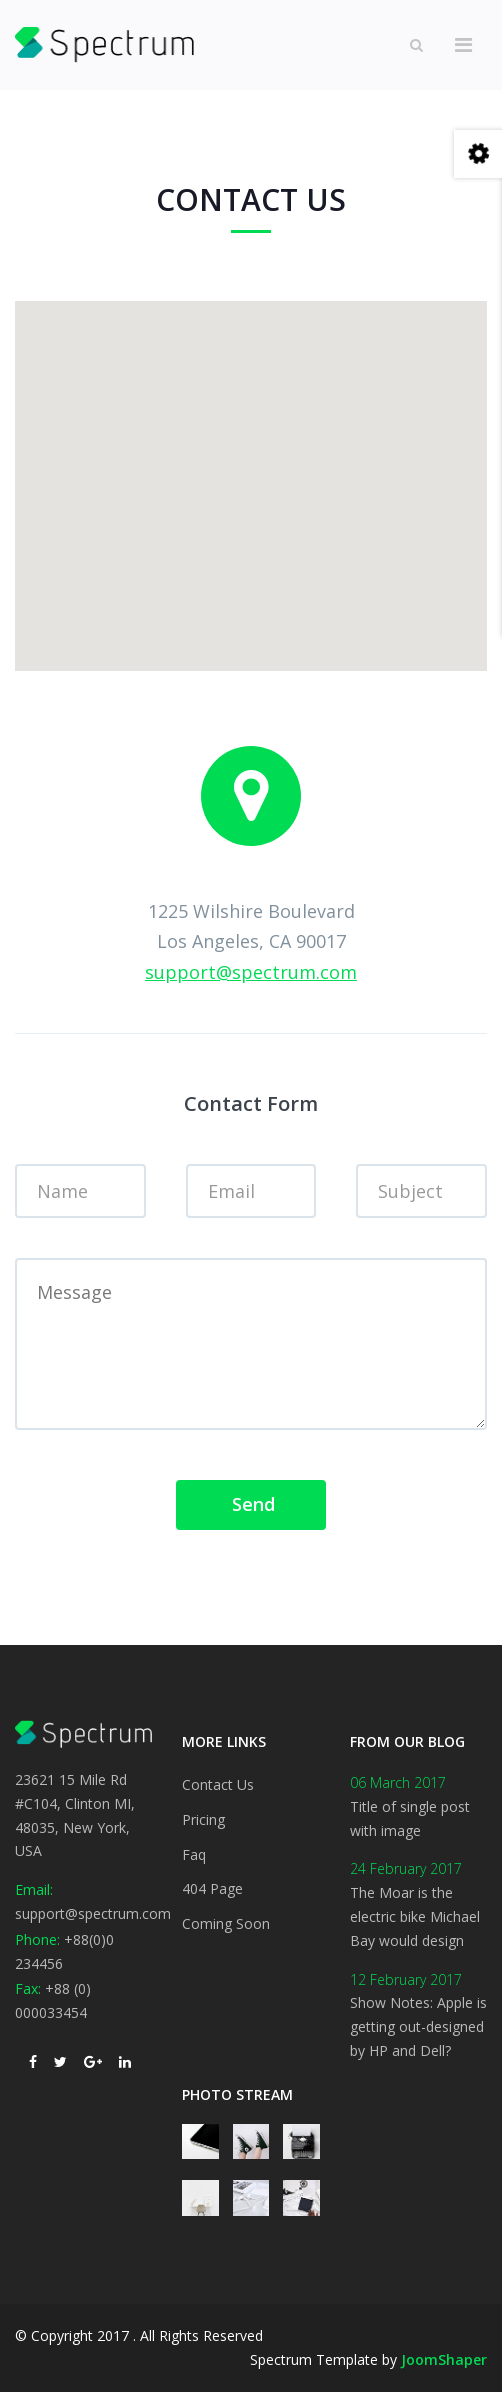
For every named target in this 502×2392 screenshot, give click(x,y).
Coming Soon (226, 1923)
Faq (194, 1854)
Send (251, 1504)
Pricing (203, 1819)
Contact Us (218, 1784)
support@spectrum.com (251, 972)
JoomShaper (444, 2359)
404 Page (212, 1888)
